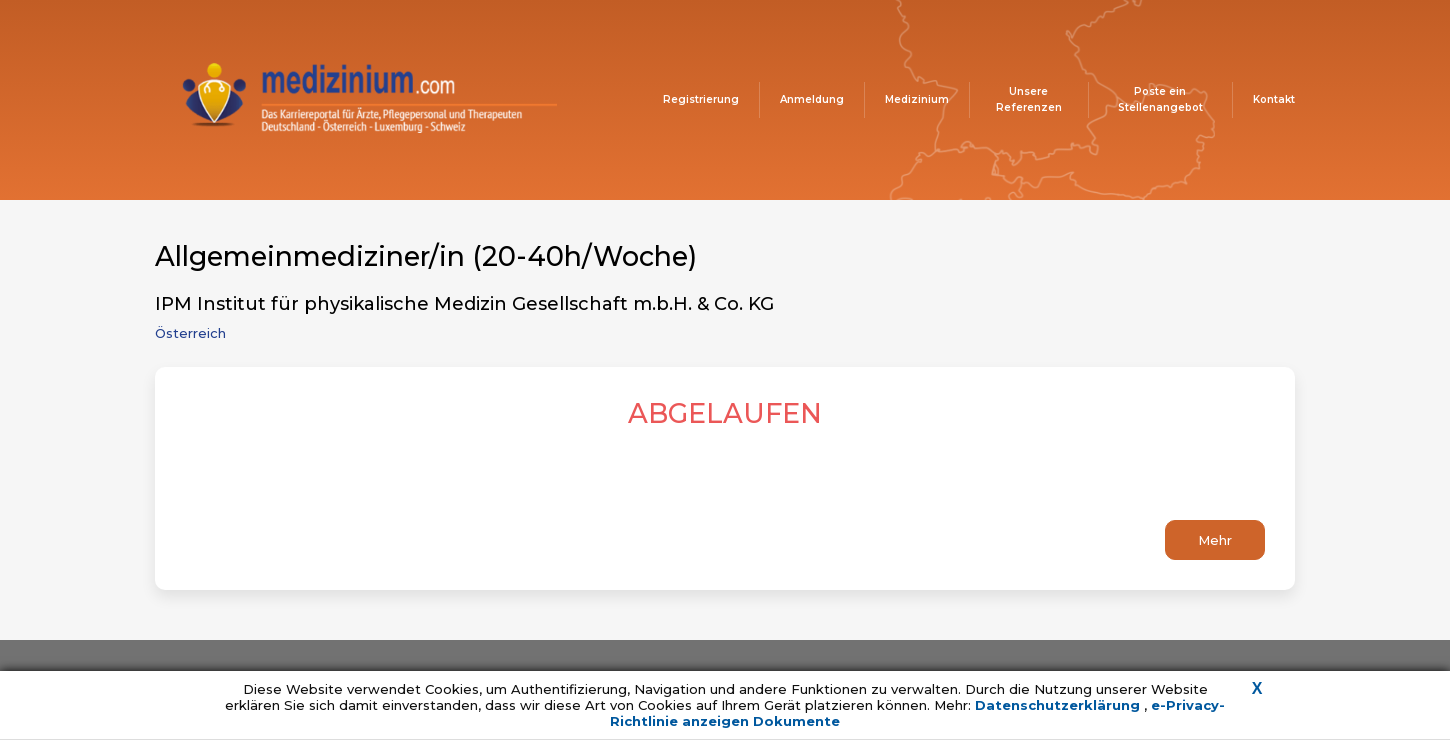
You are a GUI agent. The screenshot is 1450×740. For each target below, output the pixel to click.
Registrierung (701, 99)
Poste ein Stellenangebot (1160, 99)
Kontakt (1274, 99)
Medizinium (917, 99)
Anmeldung (812, 99)
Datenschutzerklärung (1059, 705)
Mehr (1215, 540)
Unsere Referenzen (1029, 99)
